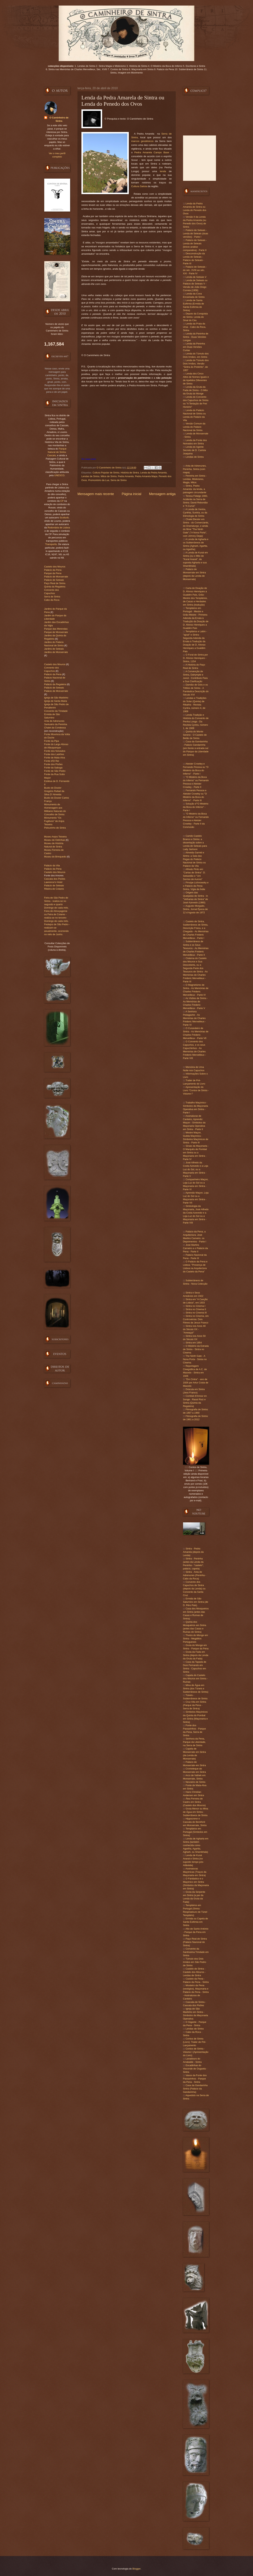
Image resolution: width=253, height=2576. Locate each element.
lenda (163, 171)
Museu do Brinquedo (55, 856)
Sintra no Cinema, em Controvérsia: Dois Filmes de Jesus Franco (196, 1319)
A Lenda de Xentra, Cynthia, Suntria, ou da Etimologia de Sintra (195, 512)
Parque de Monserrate (56, 632)
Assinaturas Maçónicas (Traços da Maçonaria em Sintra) (194, 1872)
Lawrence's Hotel (53, 882)
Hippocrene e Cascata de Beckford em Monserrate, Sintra (195, 1822)
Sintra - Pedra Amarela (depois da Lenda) (193, 1552)
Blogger (136, 2568)
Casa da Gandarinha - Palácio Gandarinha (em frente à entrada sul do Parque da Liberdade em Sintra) (196, 748)
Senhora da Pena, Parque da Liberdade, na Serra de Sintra (194, 1742)
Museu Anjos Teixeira (55, 836)
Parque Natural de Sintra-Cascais (56, 452)
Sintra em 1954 (194, 1342)
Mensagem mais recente (96, 494)
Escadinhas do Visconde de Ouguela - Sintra (195, 2068)
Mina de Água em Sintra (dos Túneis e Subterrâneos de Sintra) (195, 1688)
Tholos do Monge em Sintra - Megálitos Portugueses (195, 1638)
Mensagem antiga (162, 494)
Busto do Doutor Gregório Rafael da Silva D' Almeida (54, 791)
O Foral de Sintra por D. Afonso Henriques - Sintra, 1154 (195, 658)
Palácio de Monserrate (56, 576)
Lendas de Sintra (90, 476)
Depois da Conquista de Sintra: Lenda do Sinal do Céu (195, 317)
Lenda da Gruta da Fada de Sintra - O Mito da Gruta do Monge (195, 390)
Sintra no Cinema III (196, 1312)
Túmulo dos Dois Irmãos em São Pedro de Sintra (194, 1962)
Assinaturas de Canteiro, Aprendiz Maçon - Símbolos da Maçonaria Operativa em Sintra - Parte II (194, 1122)
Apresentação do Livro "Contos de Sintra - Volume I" (196, 1090)
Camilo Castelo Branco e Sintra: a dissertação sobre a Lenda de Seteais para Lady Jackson (195, 842)
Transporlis (51, 544)
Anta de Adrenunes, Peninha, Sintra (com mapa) (195, 469)
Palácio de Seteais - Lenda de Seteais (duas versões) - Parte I (195, 233)
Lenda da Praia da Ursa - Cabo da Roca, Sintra (194, 327)
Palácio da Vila (52, 865)
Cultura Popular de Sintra (106, 472)
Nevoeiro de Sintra (195, 1782)
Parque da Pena (52, 573)
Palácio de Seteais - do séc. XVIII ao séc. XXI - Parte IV (195, 270)
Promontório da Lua (98, 480)
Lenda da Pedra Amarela (153, 472)
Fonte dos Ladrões (54, 754)
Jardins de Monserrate (56, 652)
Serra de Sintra (118, 480)
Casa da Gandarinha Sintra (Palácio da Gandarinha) (195, 2088)
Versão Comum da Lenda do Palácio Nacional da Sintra (194, 427)
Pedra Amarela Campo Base (151, 152)
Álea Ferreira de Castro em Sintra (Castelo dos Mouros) (194, 1802)
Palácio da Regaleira (55, 684)
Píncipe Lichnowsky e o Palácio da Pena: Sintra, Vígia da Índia (196, 886)
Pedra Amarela (126, 476)
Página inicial (131, 494)
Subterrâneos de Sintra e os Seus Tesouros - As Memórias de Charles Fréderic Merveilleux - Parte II (196, 948)
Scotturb (64, 517)
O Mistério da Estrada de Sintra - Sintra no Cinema (196, 1349)
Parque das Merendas (56, 628)
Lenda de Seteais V (196, 277)
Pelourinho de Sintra (55, 827)
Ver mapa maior (88, 459)
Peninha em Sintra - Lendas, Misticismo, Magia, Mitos (195, 479)
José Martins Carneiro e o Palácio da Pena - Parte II (195, 1248)
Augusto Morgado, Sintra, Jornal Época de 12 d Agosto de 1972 (195, 909)
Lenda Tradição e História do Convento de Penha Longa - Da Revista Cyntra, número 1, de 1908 (196, 721)
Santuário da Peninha (55, 724)
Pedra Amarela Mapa (146, 476)
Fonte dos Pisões (53, 764)
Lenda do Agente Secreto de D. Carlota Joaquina (194, 450)
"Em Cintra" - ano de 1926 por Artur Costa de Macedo (195, 1382)
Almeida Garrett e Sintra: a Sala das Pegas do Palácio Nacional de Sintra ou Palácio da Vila (194, 859)
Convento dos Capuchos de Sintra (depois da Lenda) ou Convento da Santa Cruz (194, 1589)
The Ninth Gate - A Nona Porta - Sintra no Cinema (195, 1359)
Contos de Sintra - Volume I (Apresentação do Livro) (195, 2052)
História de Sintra (130, 472)
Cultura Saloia (139, 186)
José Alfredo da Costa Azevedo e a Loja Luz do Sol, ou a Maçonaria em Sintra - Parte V (195, 1169)
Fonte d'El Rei (51, 761)
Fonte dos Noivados (55, 751)
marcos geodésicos (142, 141)
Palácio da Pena (53, 570)
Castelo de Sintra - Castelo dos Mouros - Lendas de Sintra (194, 1972)
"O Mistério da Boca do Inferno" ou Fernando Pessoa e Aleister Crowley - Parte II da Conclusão (196, 820)
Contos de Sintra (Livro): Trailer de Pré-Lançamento (194, 2042)
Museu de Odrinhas (54, 840)
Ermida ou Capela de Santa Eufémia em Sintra (195, 1922)
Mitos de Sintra (109, 476)
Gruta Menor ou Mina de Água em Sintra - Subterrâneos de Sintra (195, 1812)
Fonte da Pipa (51, 741)
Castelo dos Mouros (55, 566)
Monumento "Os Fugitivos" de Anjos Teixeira (54, 821)
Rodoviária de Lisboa (59, 527)
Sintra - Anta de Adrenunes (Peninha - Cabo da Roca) (194, 1575)
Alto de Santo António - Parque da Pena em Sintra (195, 1932)
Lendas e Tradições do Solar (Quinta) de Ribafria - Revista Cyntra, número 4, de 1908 (195, 705)
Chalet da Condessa (55, 727)
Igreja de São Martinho (56, 697)
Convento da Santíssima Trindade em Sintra (196, 1952)
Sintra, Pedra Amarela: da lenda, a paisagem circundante (194, 489)
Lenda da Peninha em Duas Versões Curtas (194, 347)
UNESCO (59, 475)
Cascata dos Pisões (54, 878)
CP (62, 501)
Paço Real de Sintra (55, 583)
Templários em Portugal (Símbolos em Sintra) (195, 1832)
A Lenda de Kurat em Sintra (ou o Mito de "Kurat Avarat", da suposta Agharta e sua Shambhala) (195, 559)
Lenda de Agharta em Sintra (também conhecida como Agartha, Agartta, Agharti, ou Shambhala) (195, 1845)
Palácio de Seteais (54, 580)
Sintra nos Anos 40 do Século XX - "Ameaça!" (194, 1329)
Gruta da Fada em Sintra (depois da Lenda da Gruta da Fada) (195, 1655)
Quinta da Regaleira (55, 586)
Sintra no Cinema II (196, 1309)
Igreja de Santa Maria (55, 701)
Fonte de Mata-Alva (54, 757)
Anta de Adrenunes (54, 721)
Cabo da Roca (51, 600)
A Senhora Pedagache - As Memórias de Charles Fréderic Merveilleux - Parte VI (194, 1018)
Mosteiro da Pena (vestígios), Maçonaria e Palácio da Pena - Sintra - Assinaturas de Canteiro (196, 1992)
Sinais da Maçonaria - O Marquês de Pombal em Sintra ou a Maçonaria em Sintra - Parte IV (196, 1152)
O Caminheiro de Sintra (58, 119)
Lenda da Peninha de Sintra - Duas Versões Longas (195, 337)
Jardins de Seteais (54, 648)
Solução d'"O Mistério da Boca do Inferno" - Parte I (195, 807)
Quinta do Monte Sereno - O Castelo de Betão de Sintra (195, 735)
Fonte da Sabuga (53, 767)
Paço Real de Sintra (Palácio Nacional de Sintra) (195, 1942)
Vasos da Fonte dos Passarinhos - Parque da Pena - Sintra (195, 2078)
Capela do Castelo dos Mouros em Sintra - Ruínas (195, 1678)
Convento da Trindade (56, 711)
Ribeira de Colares (54, 888)
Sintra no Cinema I (195, 1306)
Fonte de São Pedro (55, 771)
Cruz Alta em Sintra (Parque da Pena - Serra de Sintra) (194, 1705)
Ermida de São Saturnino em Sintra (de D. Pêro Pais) (195, 1602)
